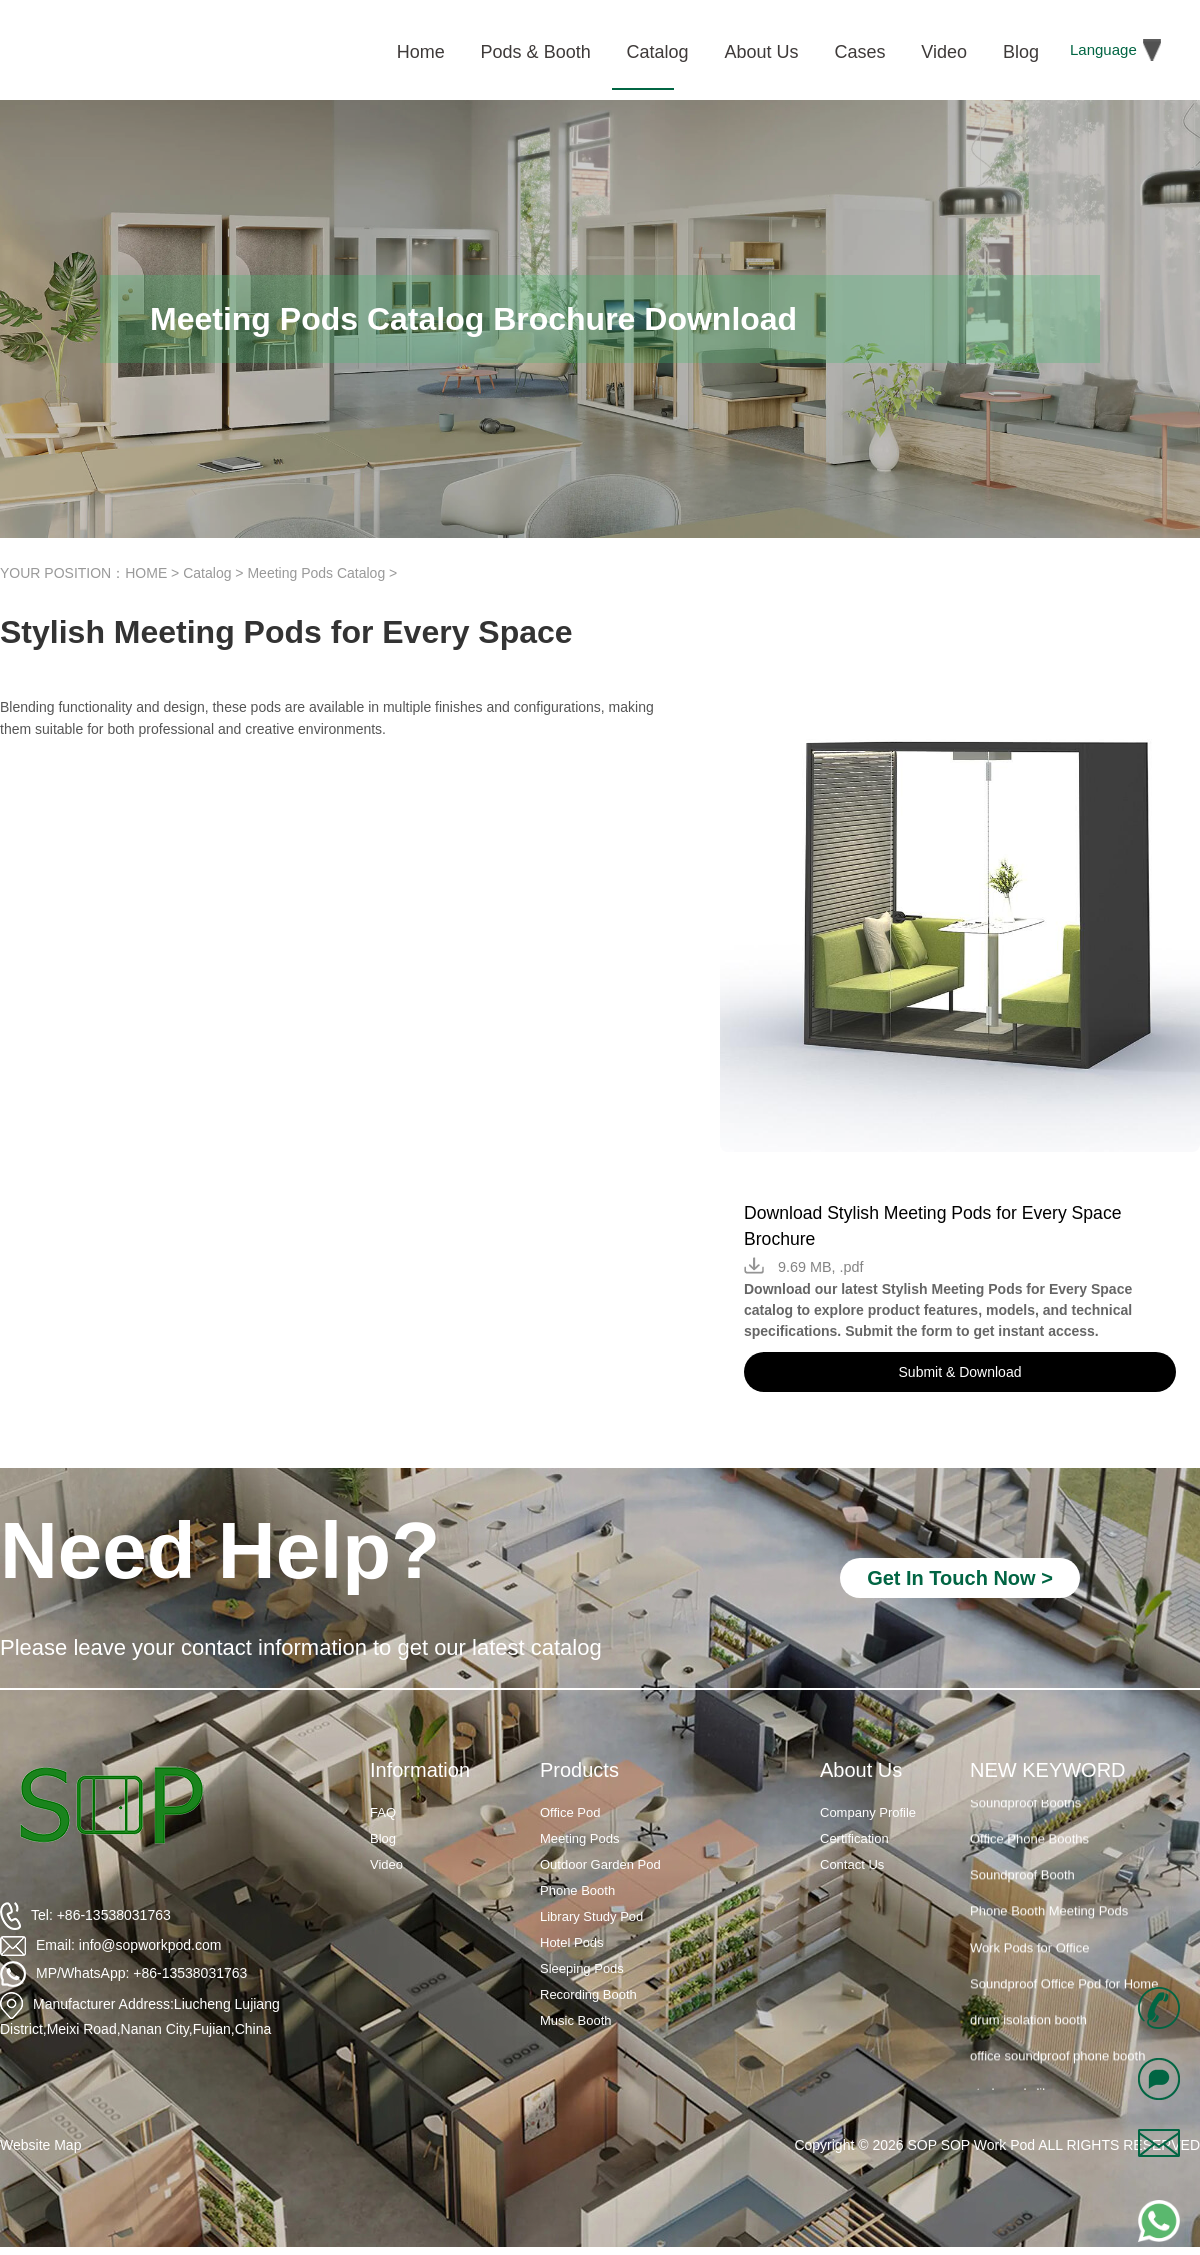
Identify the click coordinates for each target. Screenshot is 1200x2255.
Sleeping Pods (582, 1968)
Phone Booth (577, 1890)
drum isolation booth (1028, 2027)
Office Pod (570, 1812)
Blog (383, 1838)
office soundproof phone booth (1057, 2063)
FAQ (383, 1812)
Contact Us (852, 1864)
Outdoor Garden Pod (600, 1864)
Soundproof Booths (1025, 1810)
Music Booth (576, 2020)
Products (579, 1770)
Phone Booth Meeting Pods (1049, 1918)
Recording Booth (588, 1994)
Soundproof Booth (1022, 1882)
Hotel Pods (572, 1942)
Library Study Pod (591, 1916)
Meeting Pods (580, 1838)
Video (386, 1864)
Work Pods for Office (1029, 1955)
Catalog (207, 573)
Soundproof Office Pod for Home (1064, 1991)
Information (420, 1770)
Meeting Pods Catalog (316, 573)
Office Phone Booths (1029, 1846)
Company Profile (868, 1812)
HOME (146, 573)
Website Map (40, 2145)
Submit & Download (960, 1372)
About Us (861, 1770)
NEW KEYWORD (1048, 1770)
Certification (854, 1838)
